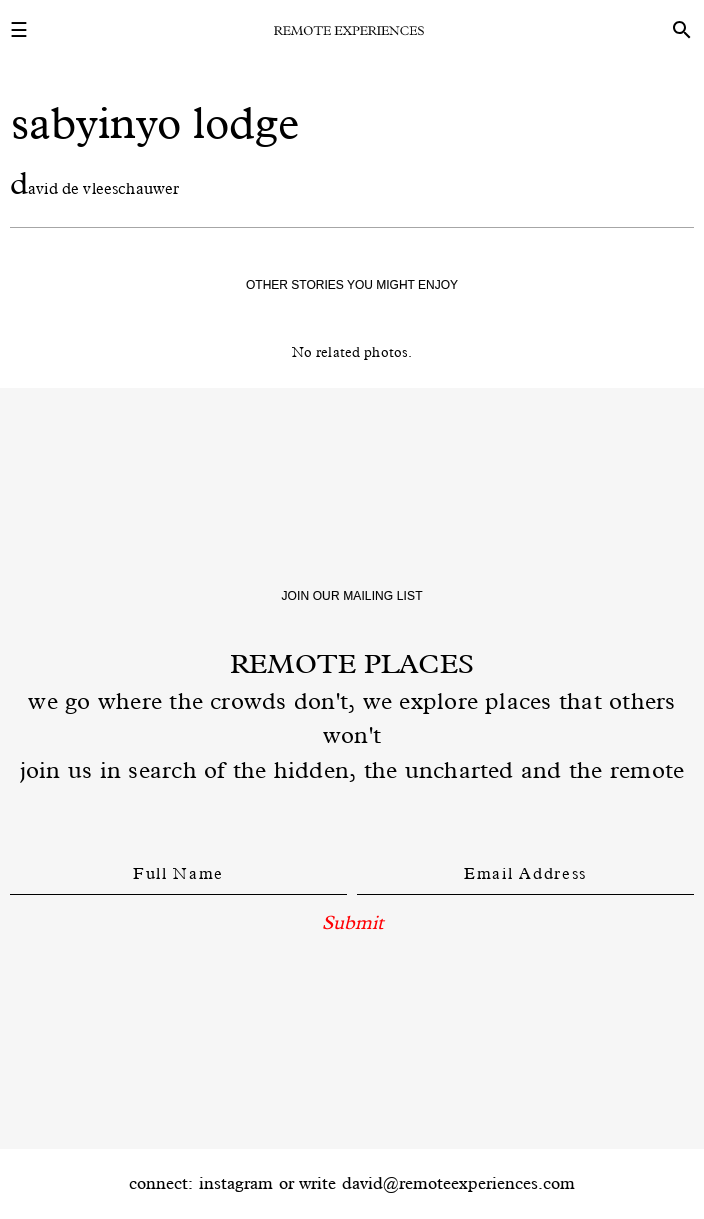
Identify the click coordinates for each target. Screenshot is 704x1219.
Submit (352, 922)
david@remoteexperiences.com (458, 1183)
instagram (236, 1183)
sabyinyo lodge (155, 122)
